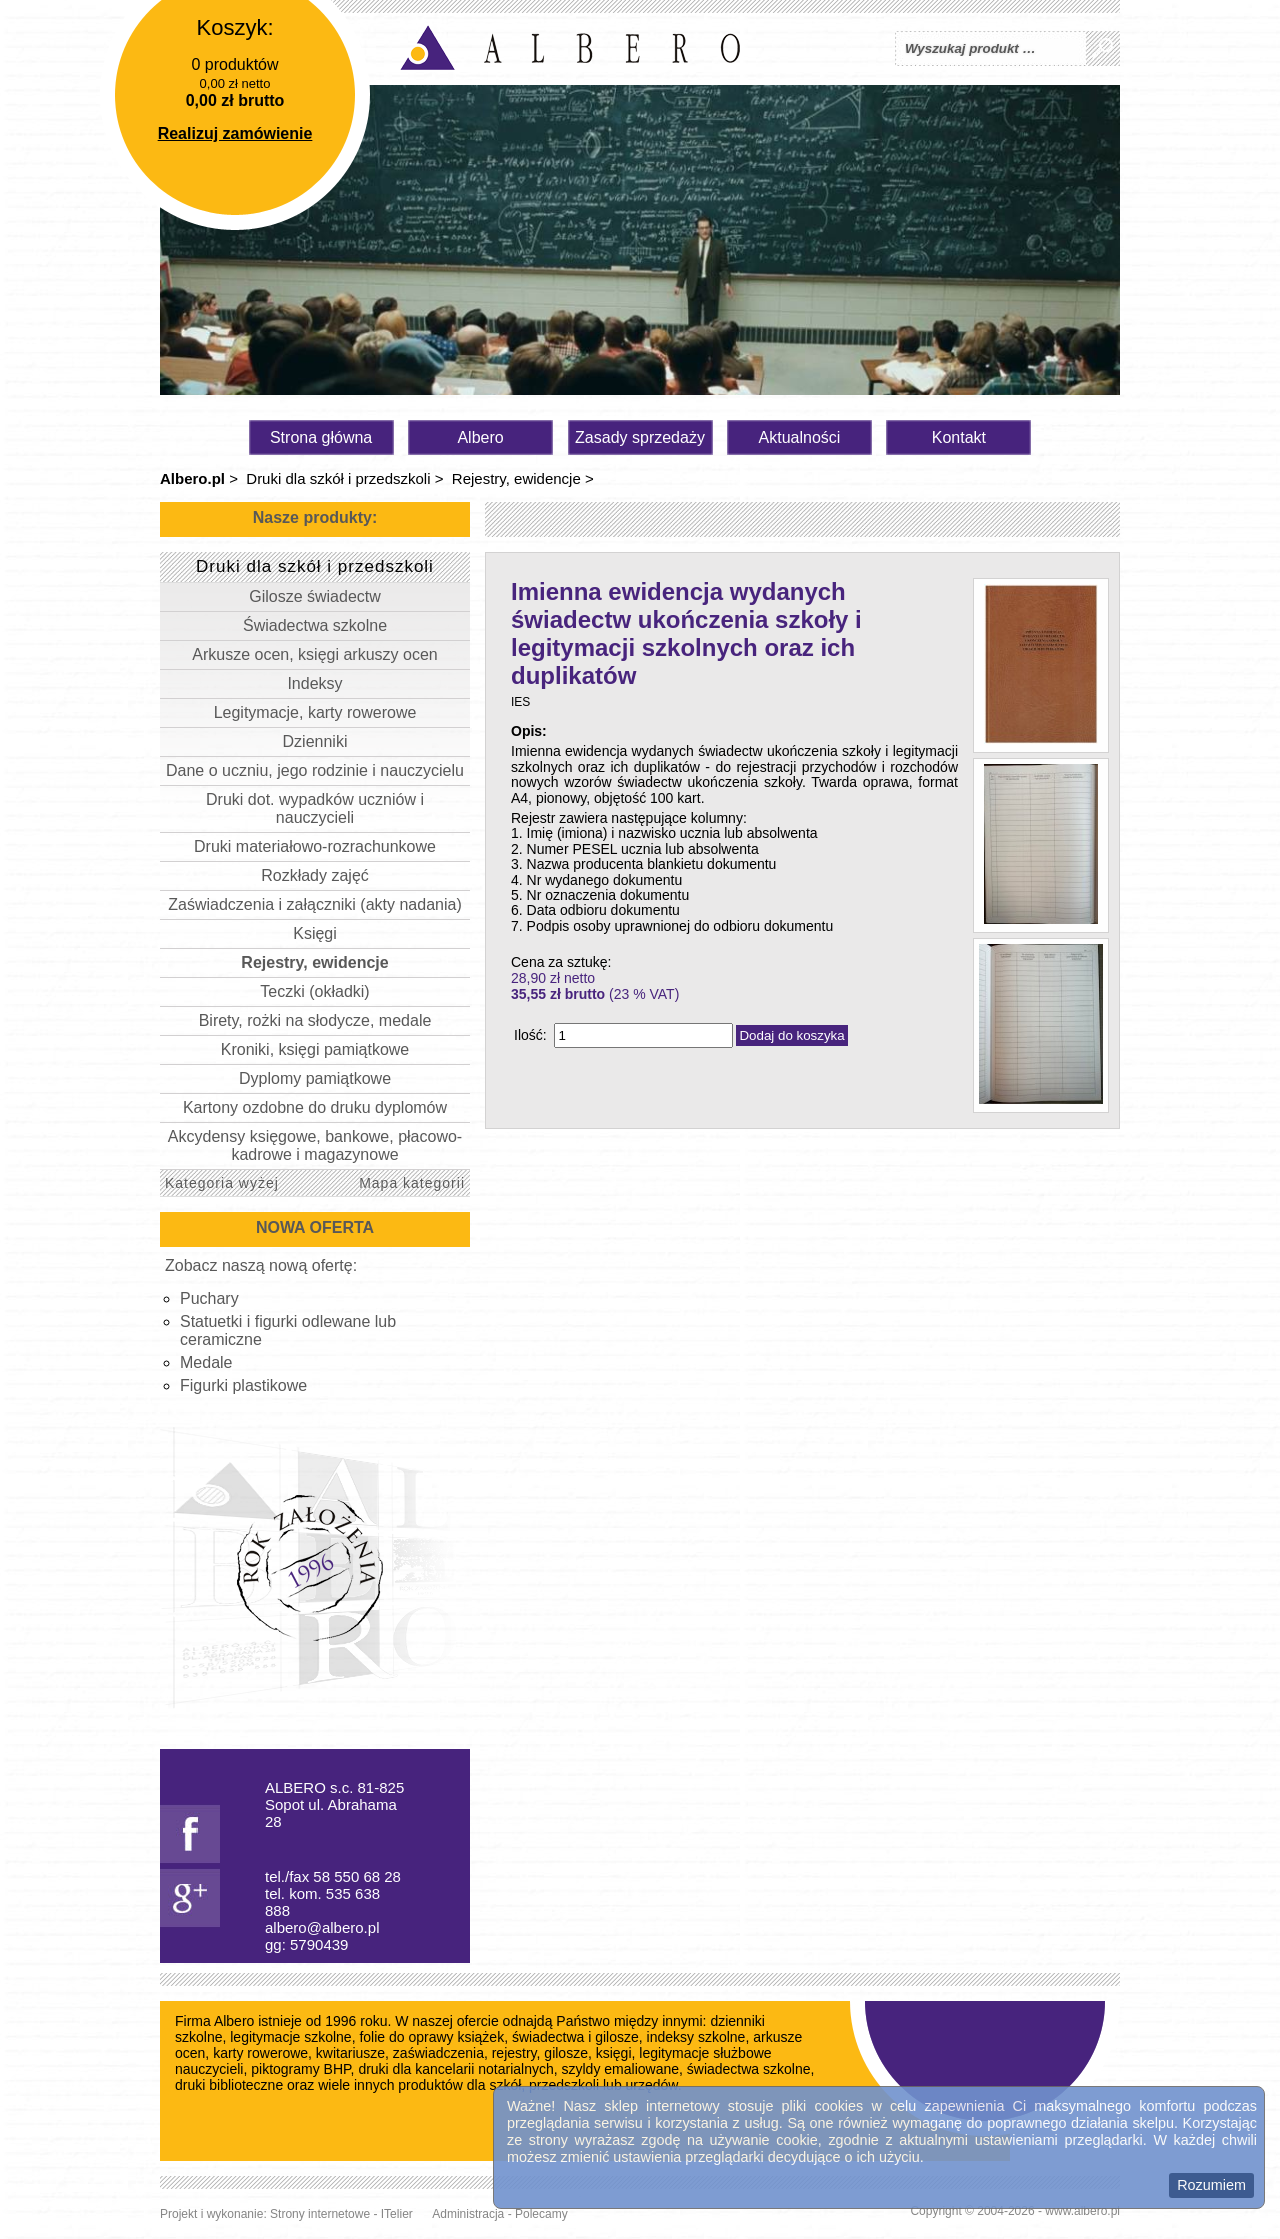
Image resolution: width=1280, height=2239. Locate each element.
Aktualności (800, 437)
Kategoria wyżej (222, 1183)
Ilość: (530, 1035)
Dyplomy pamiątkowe (315, 1078)
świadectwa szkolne (749, 2069)
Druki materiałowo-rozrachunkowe (315, 846)
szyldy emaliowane (621, 2069)
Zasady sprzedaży (640, 437)
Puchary (209, 1298)
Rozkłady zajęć (315, 875)
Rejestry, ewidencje (516, 478)
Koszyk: (234, 27)
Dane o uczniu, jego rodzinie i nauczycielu (315, 770)
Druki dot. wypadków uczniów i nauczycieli (315, 808)
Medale (206, 1362)
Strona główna (321, 437)
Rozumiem (1211, 2185)
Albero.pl (192, 478)
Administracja (468, 2214)
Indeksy (314, 683)
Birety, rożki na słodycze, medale (315, 1020)
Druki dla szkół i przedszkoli (338, 478)
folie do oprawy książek (431, 2037)
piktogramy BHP (300, 2069)
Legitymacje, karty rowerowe (315, 712)
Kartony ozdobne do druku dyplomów (315, 1107)
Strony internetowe (320, 2214)
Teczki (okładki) (314, 991)
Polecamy (541, 2214)
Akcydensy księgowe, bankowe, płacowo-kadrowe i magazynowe (315, 1145)
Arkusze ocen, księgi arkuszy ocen (314, 654)
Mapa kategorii (412, 1183)
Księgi (315, 933)
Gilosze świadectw (315, 596)
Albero (480, 437)
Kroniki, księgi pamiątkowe (315, 1049)
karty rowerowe (260, 2053)
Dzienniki (315, 741)
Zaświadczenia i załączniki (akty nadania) (314, 904)
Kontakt (959, 437)
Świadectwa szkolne (315, 625)
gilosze (566, 2053)
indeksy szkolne (696, 2037)
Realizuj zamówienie (235, 133)
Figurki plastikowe (243, 1385)
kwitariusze (350, 2053)
